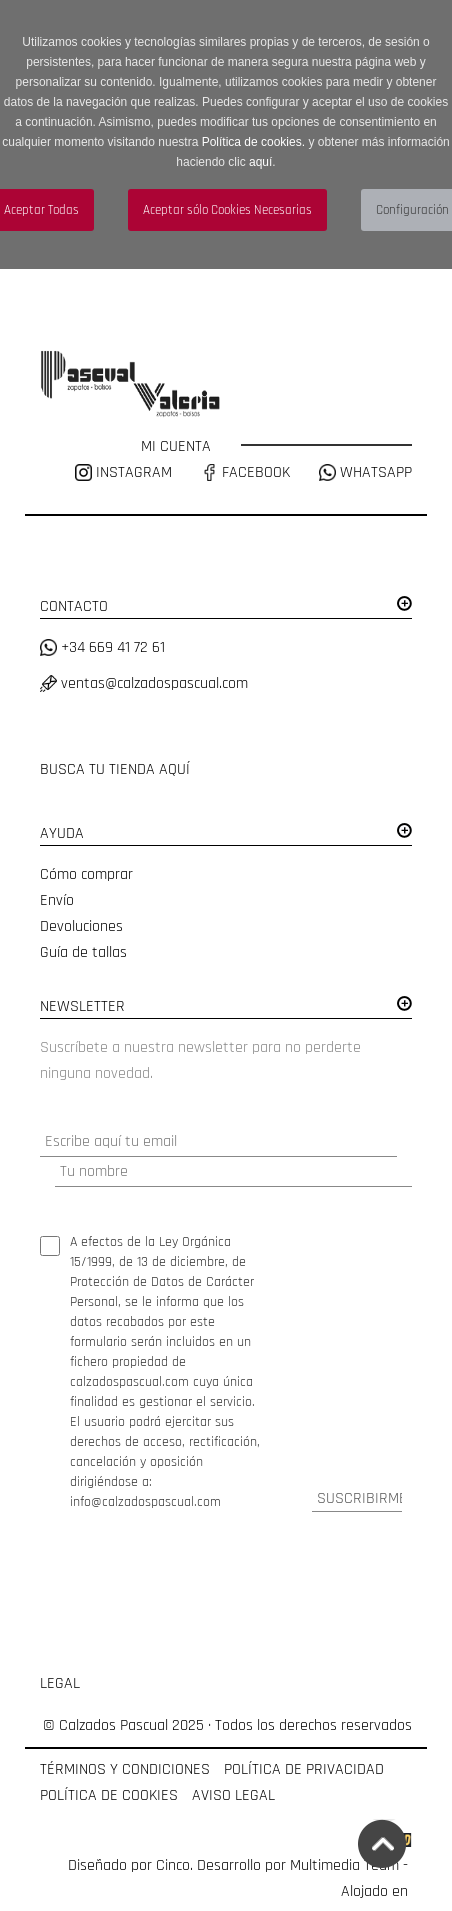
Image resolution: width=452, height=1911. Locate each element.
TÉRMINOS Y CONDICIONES (125, 1769)
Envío (57, 900)
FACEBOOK (245, 472)
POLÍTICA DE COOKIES (109, 1795)
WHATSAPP (365, 472)
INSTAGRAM (125, 472)
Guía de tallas (83, 952)
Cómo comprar (86, 874)
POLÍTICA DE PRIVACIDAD (304, 1769)
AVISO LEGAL (233, 1795)
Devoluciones (81, 926)
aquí (260, 162)
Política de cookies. (253, 142)
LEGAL (60, 1683)
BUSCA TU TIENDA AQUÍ (115, 769)
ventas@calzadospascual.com (144, 683)
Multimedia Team (344, 1865)
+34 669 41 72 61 (102, 647)
